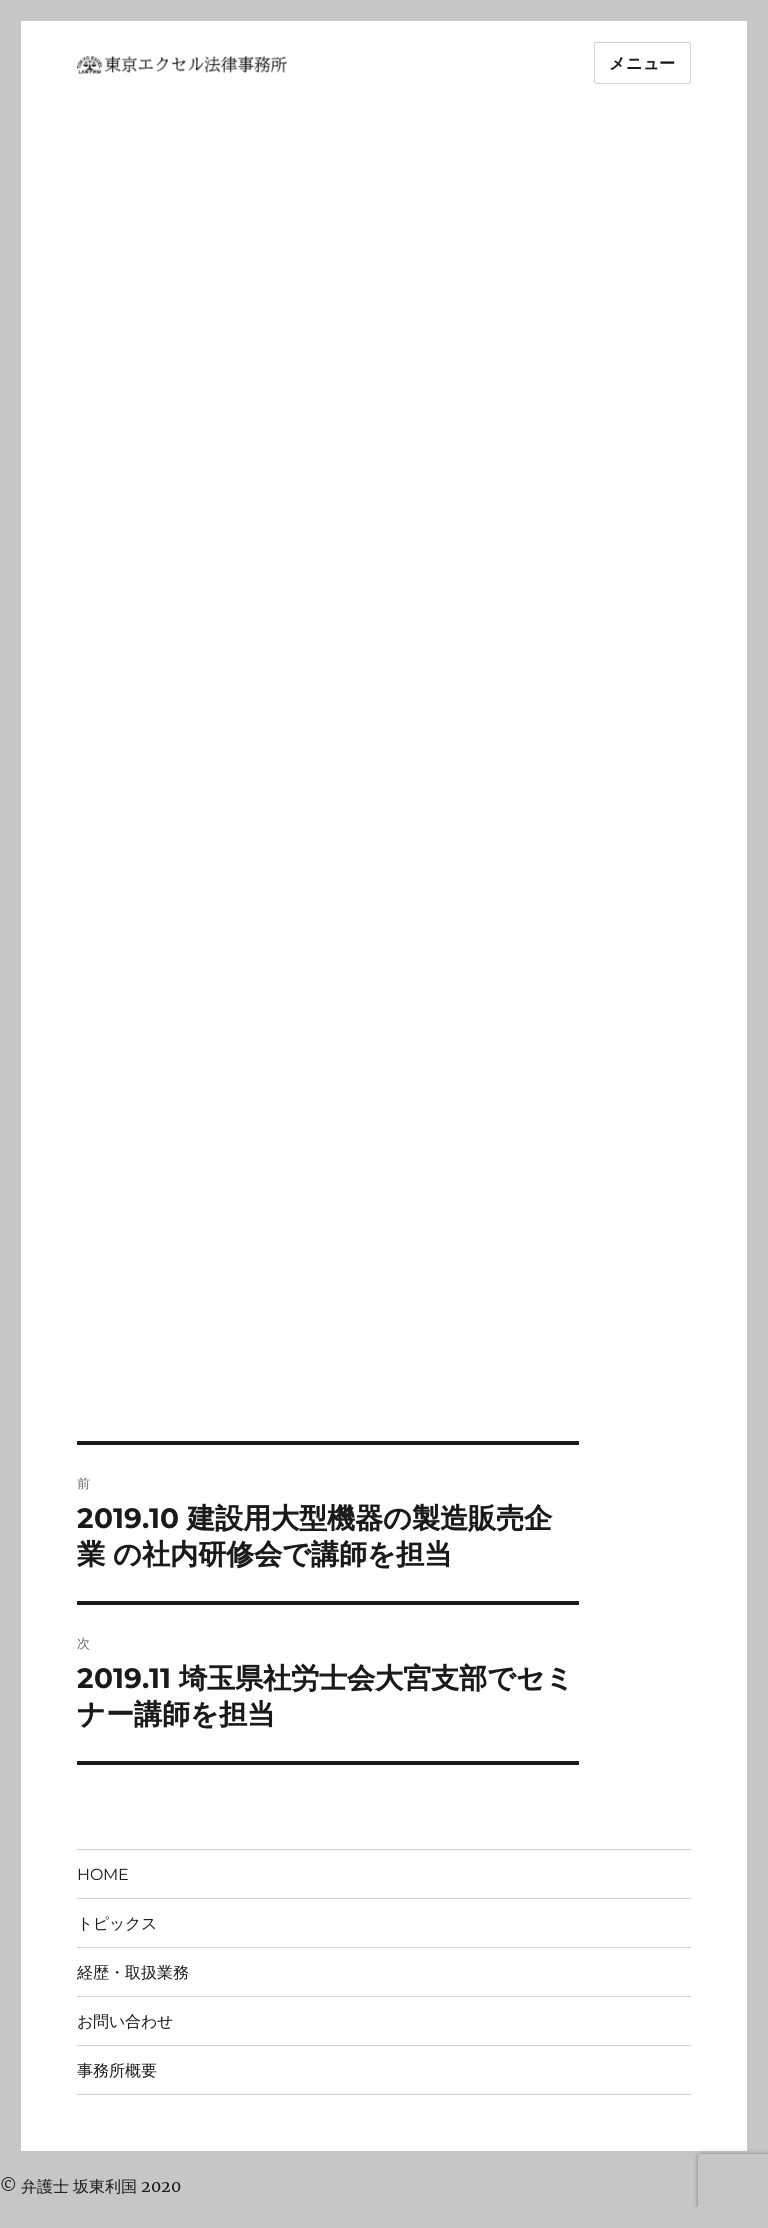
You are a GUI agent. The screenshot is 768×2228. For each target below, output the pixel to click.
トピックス (117, 1923)
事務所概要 (117, 2070)
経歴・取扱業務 (133, 1972)
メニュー (642, 63)
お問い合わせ (125, 2021)
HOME (103, 1874)
